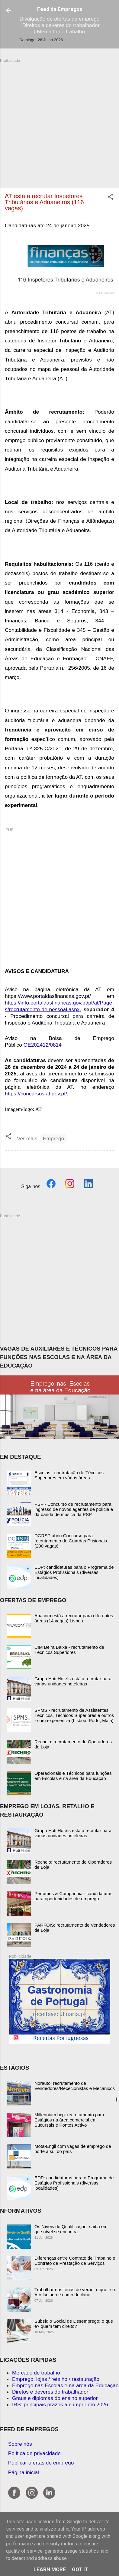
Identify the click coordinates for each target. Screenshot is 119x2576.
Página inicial (23, 2472)
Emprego (53, 1138)
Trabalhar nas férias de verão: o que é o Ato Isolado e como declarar (74, 2292)
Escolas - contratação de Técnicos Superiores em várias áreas (69, 1475)
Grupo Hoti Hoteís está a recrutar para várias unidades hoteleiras (72, 1681)
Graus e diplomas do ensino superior (55, 2398)
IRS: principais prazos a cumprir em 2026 (60, 2404)
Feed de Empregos (59, 9)
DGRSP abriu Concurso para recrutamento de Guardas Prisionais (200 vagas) (70, 1540)
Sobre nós (20, 2444)
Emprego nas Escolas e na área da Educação (65, 2385)
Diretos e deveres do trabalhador (50, 2392)
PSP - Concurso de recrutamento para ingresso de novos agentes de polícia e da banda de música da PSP (73, 1509)
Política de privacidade (34, 2453)
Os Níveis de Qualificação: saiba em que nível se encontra (71, 2229)
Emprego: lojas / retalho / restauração (55, 2379)
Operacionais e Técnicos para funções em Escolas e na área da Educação (73, 1776)
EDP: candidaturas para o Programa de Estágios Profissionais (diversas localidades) (74, 1572)
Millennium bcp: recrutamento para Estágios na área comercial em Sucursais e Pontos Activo (69, 2120)
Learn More (50, 2569)
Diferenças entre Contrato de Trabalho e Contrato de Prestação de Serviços (74, 2260)
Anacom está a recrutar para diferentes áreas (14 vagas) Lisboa (73, 1618)
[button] (110, 197)
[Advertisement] (56, 120)
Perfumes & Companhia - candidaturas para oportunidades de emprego (73, 1896)
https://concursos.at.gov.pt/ (36, 1094)
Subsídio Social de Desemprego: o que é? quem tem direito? (73, 2323)
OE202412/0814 (43, 1045)
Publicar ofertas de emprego (41, 2463)
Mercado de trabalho (36, 2373)
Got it (80, 2569)
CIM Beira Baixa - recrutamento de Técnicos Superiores (69, 1650)
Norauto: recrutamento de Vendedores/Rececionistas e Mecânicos (74, 2086)
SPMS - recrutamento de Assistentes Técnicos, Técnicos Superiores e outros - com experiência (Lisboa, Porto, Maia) (74, 1715)
